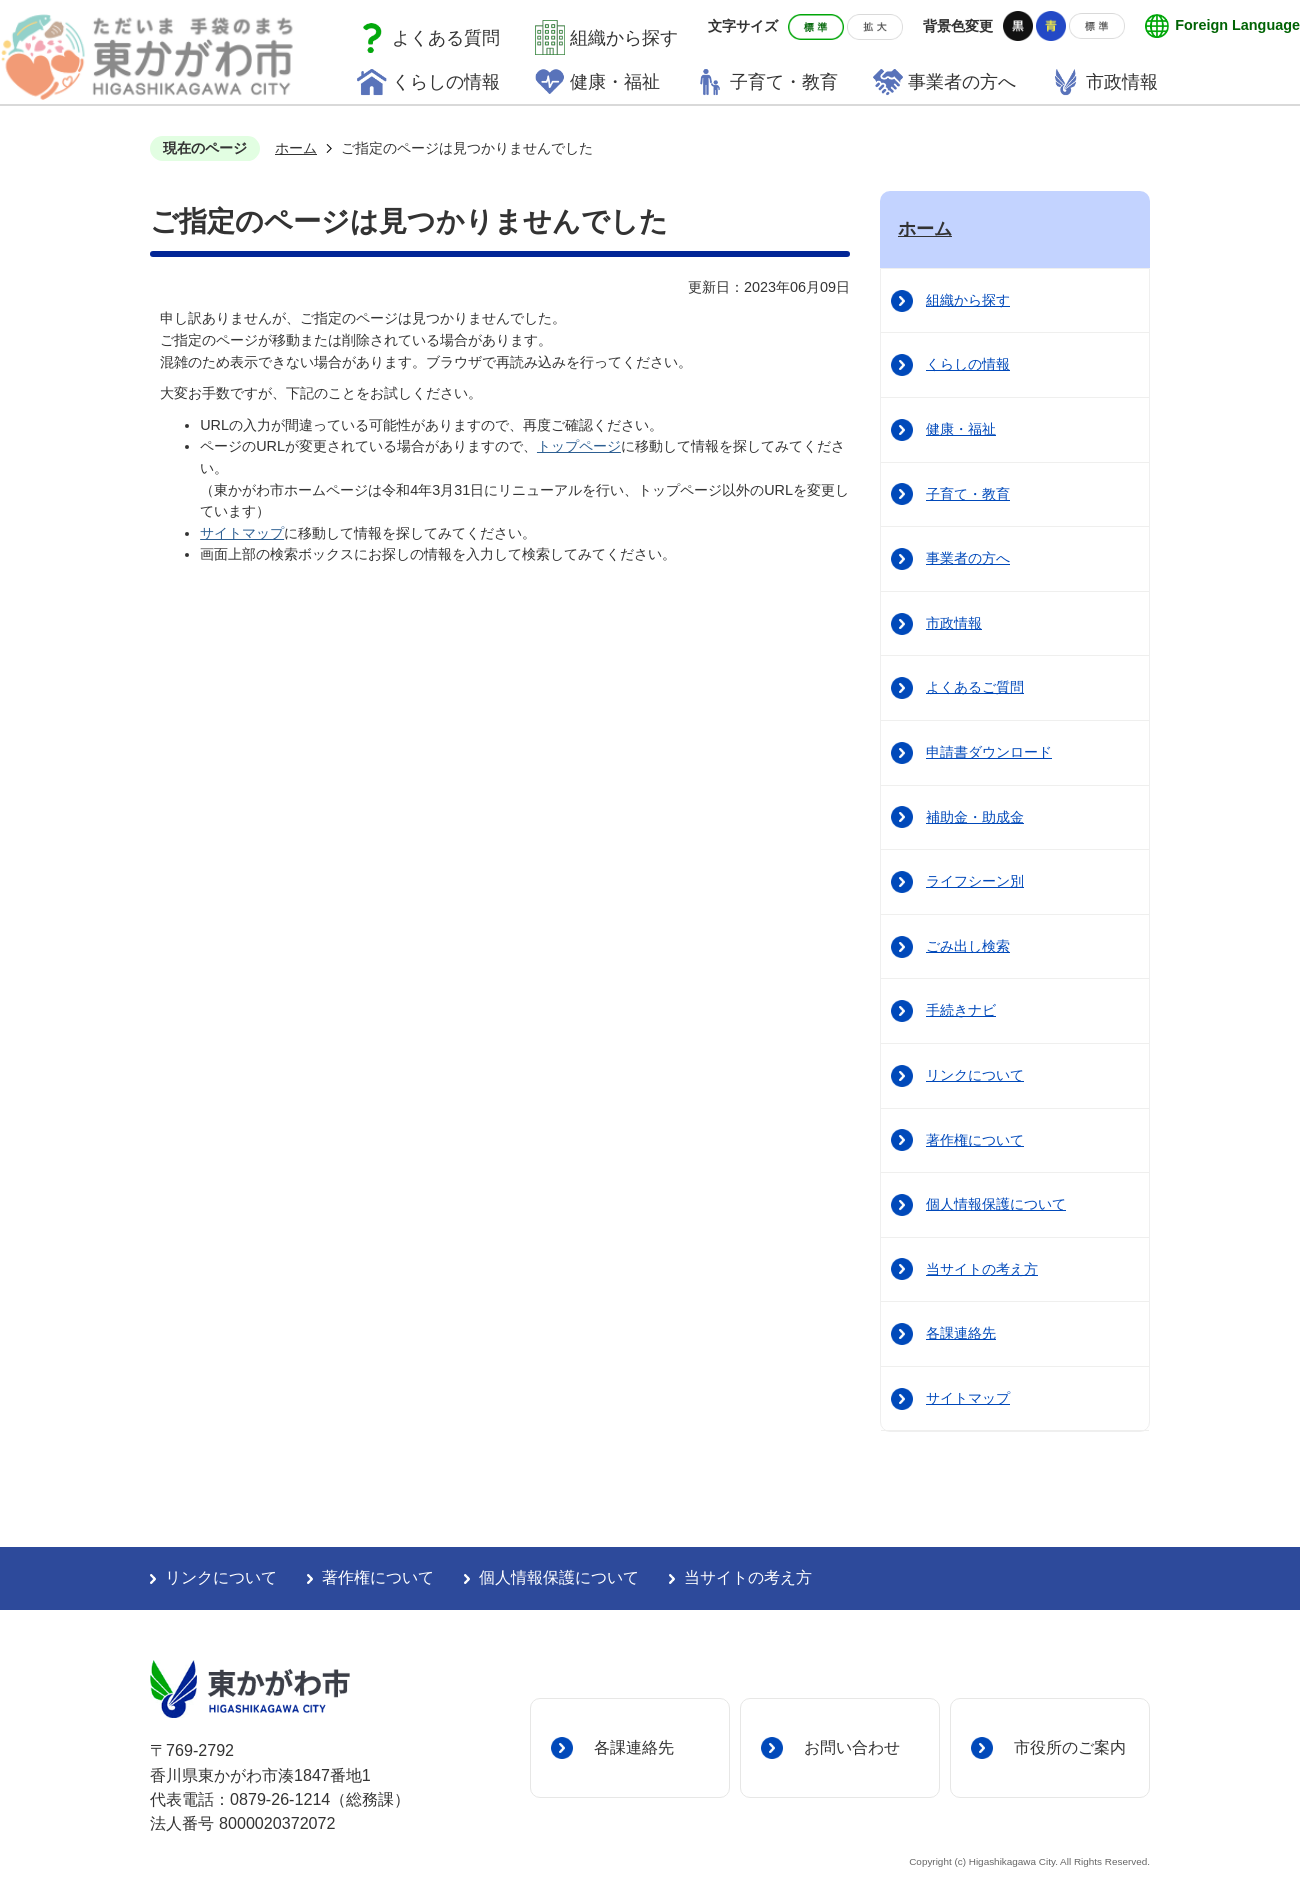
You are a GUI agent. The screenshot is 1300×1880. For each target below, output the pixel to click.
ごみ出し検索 (968, 946)
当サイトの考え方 (982, 1269)
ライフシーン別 (975, 881)
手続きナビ (961, 1010)
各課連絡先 (961, 1333)
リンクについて (975, 1075)
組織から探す (624, 38)
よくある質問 (446, 38)
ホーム (296, 148)
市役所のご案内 (1070, 1747)
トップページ (579, 446)
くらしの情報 (968, 364)
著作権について (975, 1140)
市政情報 (954, 623)
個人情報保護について (996, 1204)
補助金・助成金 (975, 817)
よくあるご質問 (975, 687)
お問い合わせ (852, 1747)
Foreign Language (1237, 25)
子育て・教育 (968, 494)
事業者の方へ (968, 558)
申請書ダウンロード (989, 752)
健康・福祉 (961, 429)
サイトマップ (242, 533)
